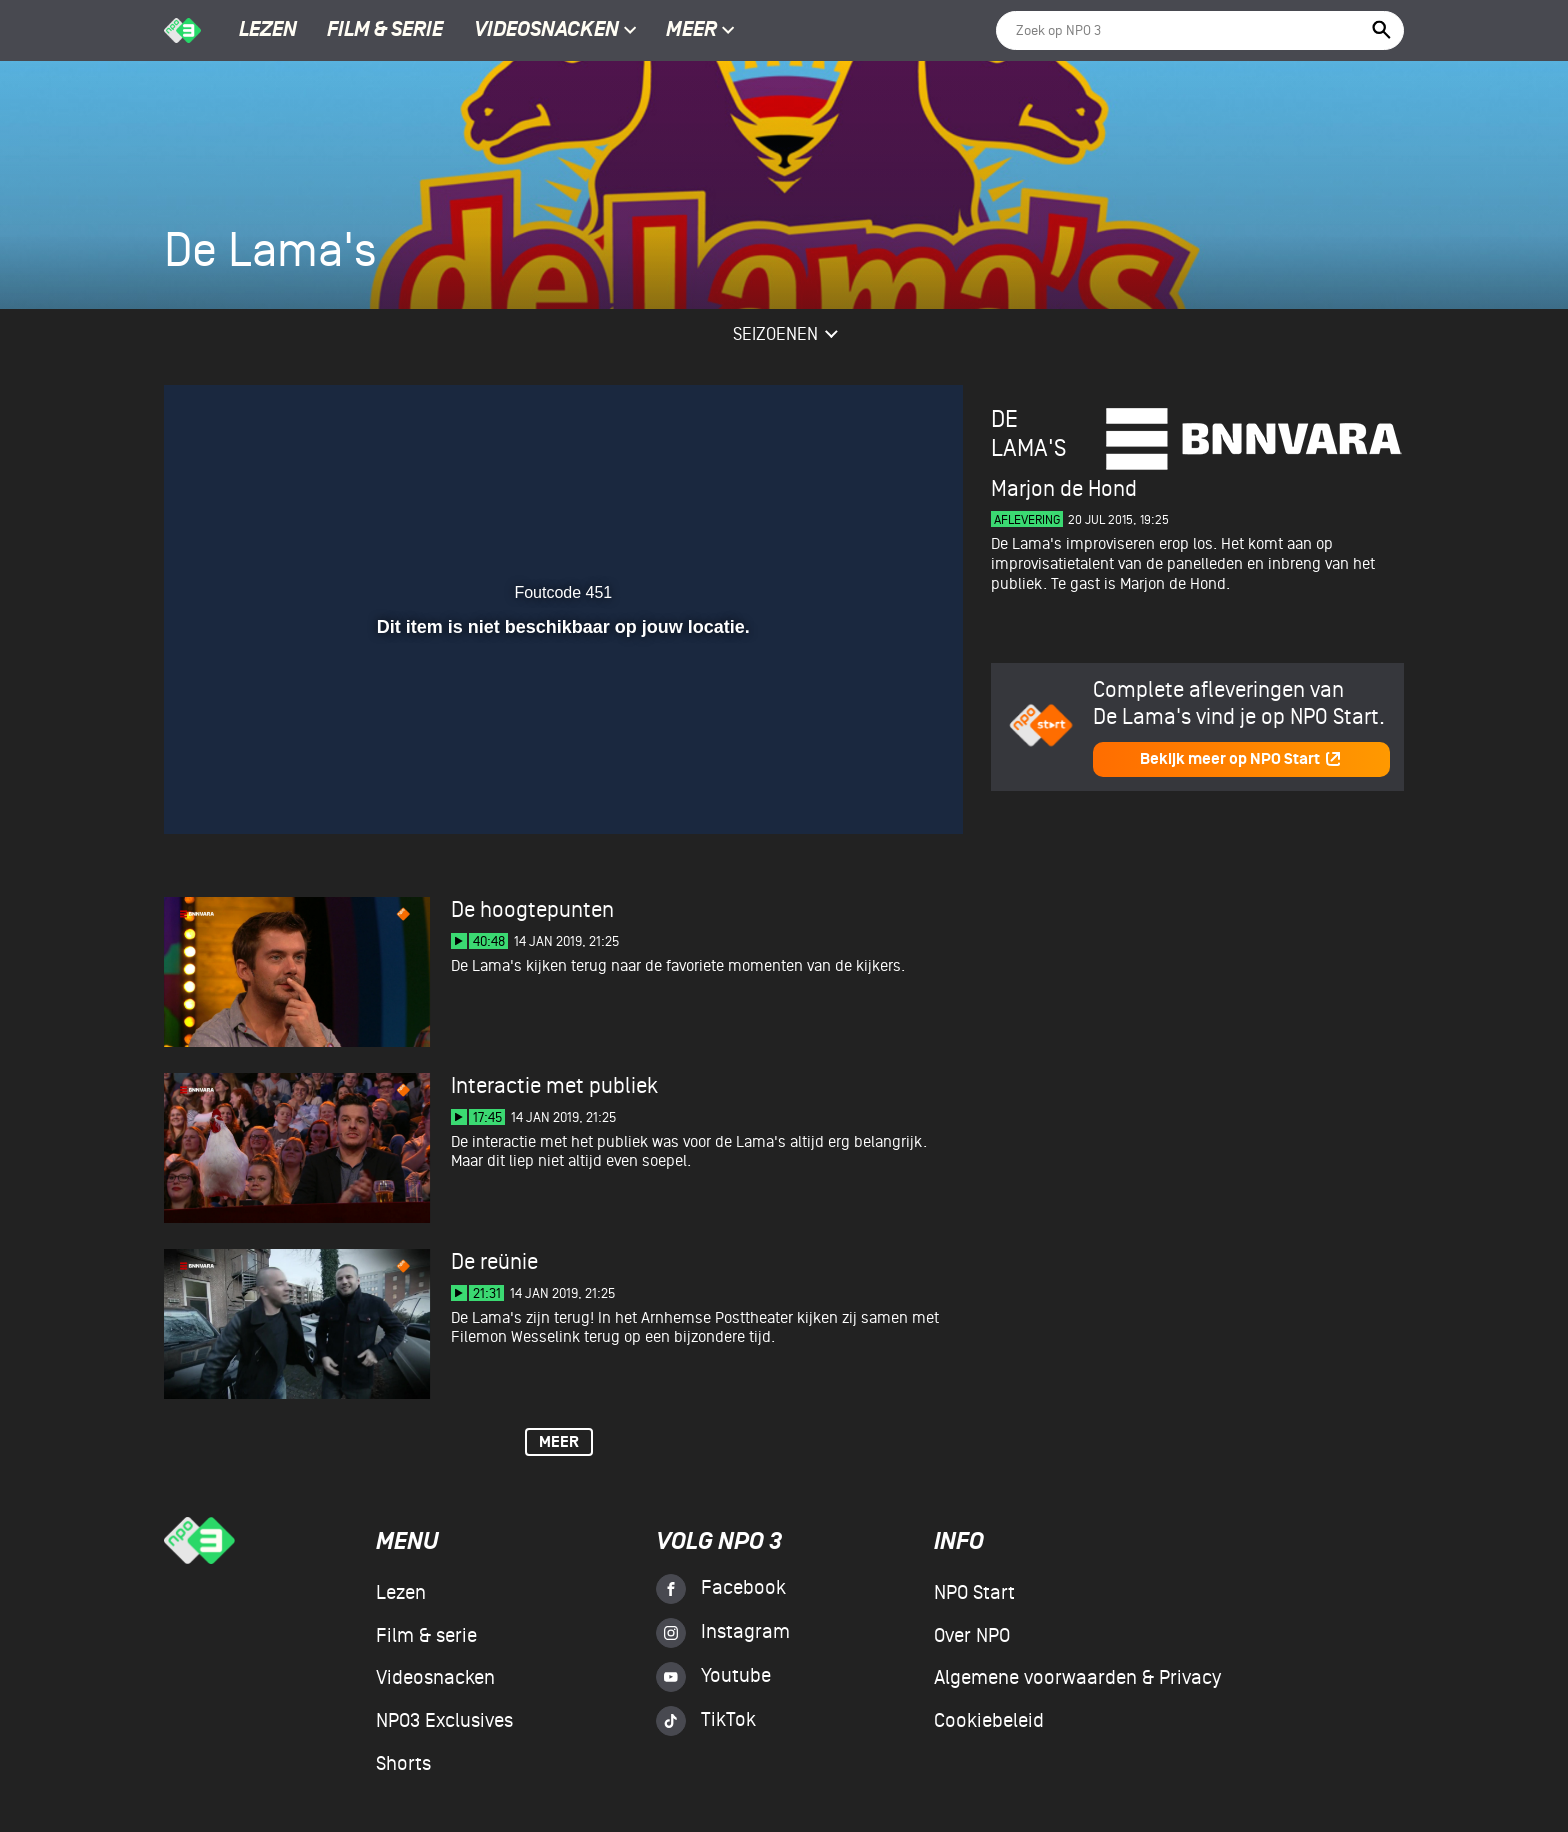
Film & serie (385, 31)
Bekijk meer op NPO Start (1241, 759)
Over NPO (972, 1636)
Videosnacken (546, 31)
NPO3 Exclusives (444, 1721)
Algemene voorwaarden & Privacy (1077, 1678)
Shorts (403, 1764)
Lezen (268, 31)
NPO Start (974, 1593)
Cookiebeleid (989, 1721)
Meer (700, 31)
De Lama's (1028, 434)
